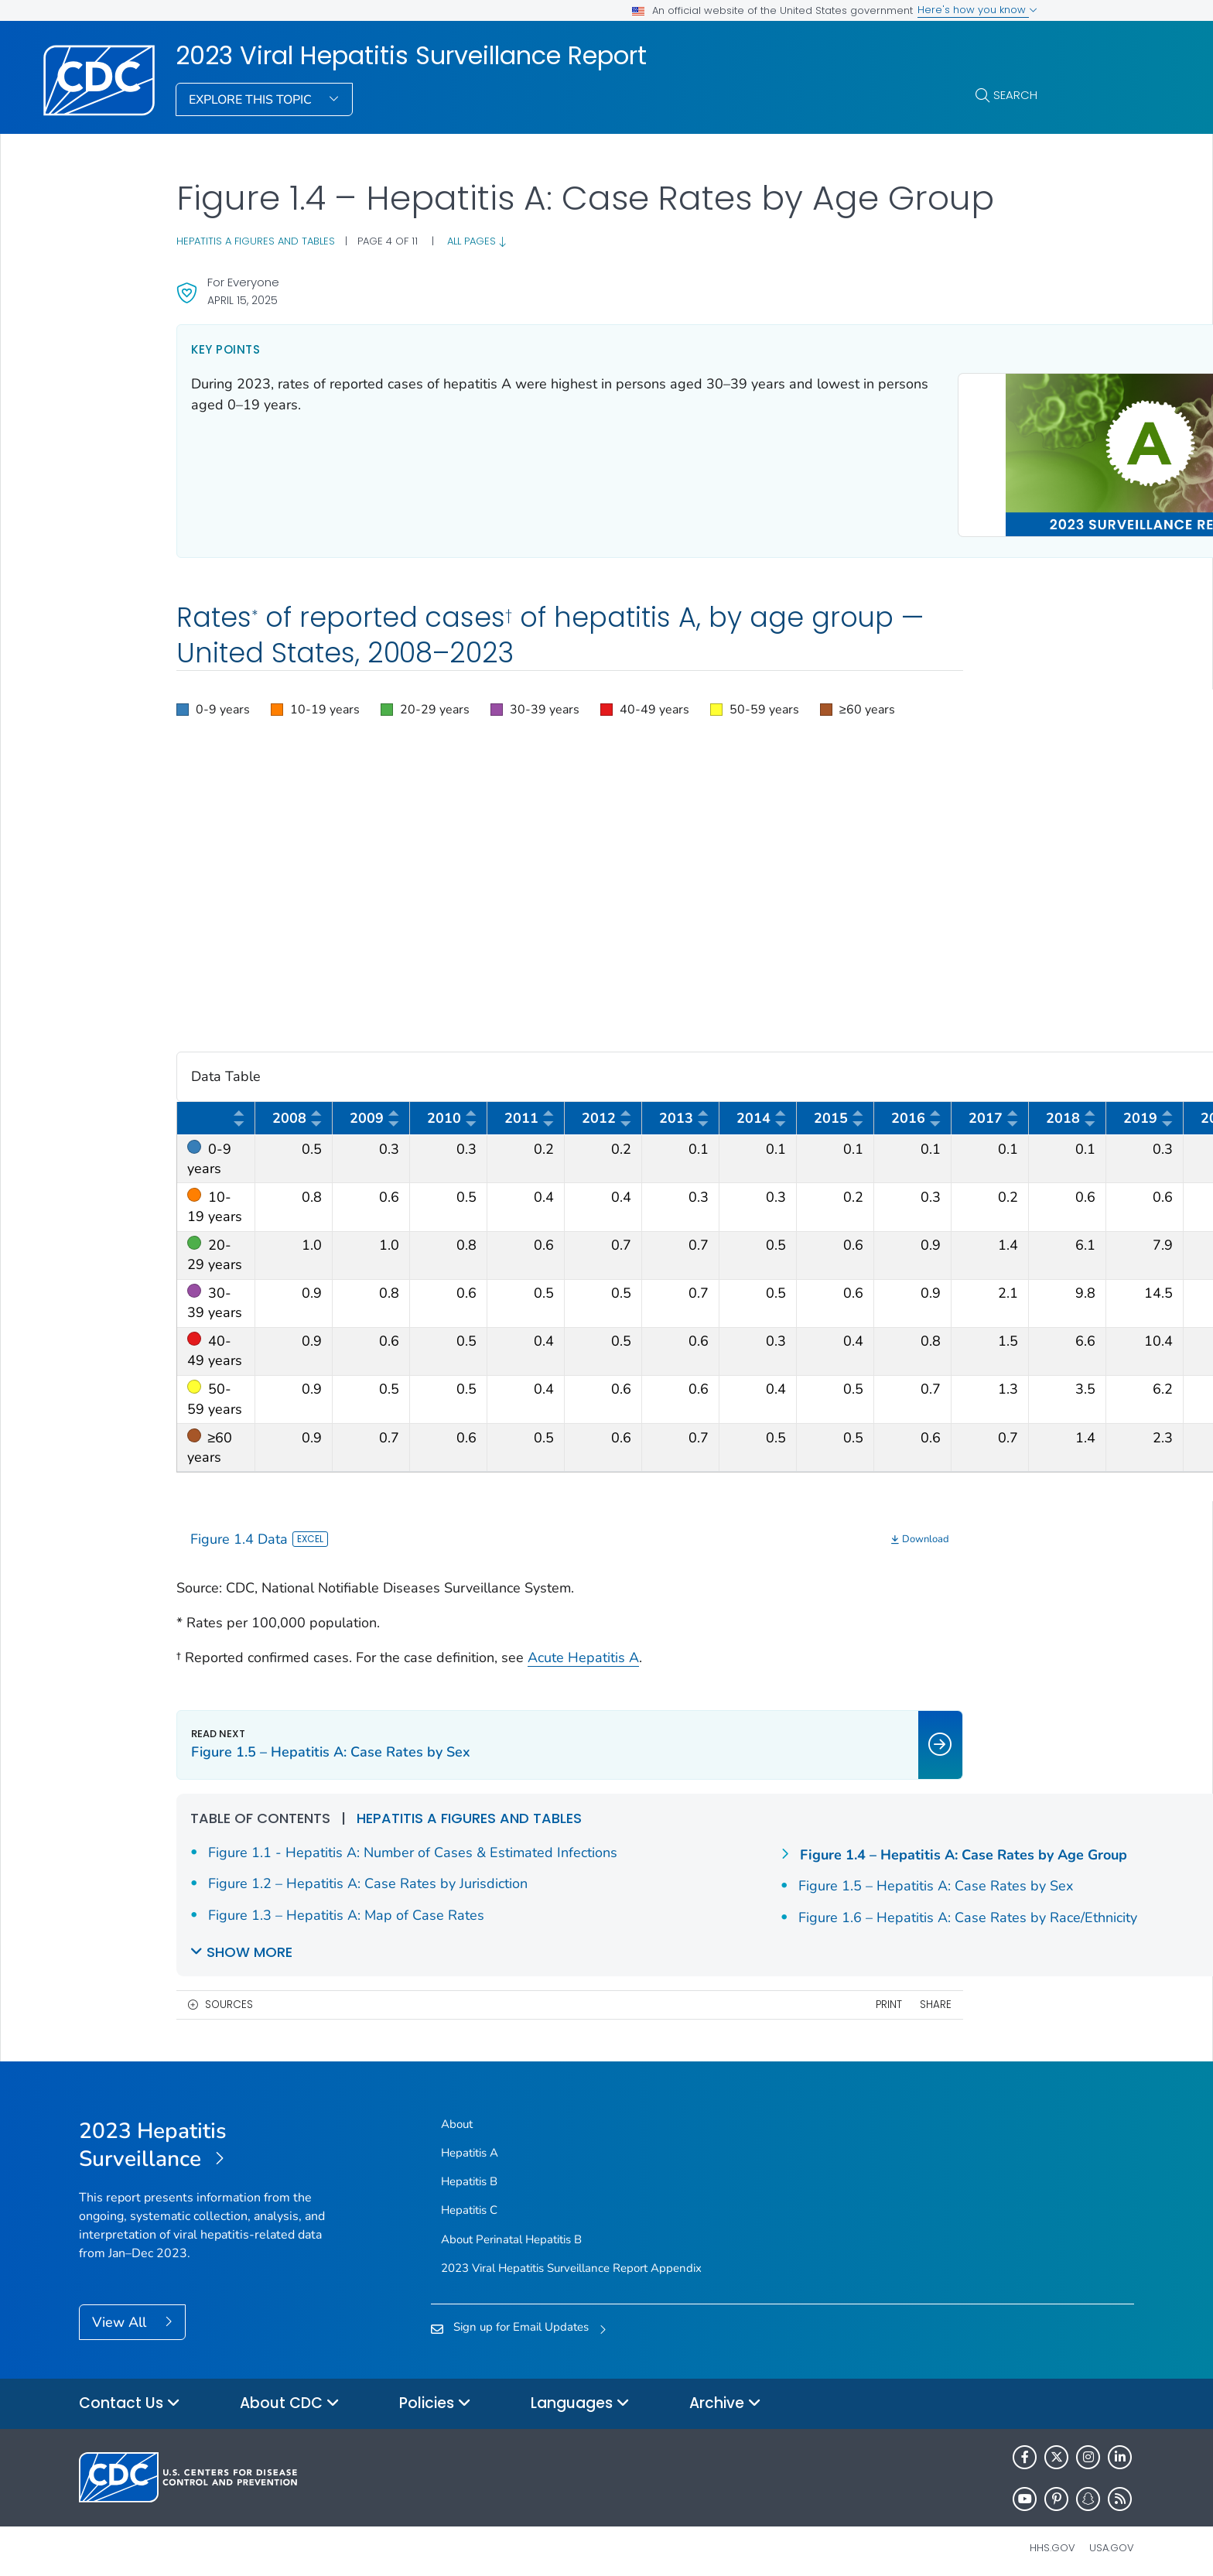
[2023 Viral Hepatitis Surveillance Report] (211, 2138)
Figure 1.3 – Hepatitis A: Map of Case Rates (777, 1844)
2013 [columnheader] (685, 1113)
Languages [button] (580, 2396)
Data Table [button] (607, 1069)
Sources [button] (229, 1996)
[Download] (707, 1531)
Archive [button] (725, 2396)
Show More (249, 1944)
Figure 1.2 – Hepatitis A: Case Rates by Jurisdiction (368, 1897)
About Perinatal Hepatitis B (511, 2231)
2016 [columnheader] (917, 1113)
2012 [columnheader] (607, 1113)
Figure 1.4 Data (259, 1531)
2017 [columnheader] (994, 1113)
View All (121, 2315)
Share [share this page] (723, 1996)
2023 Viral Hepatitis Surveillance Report (411, 56)
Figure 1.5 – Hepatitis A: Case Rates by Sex (776, 1909)
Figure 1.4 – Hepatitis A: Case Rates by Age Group (804, 1879)
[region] (607, 702)
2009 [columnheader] (375, 1113)
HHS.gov (1052, 2540)
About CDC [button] (290, 2396)
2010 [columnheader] (453, 1113)
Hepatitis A (469, 2145)
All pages (477, 241)
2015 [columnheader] (839, 1113)
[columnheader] (216, 1111)
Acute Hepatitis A (583, 1649)
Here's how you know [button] (977, 9)
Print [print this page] (676, 1996)
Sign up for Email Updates (521, 2319)
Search (1015, 95)
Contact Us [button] (129, 2396)
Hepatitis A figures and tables (255, 241)
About (457, 2116)
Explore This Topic (252, 99)
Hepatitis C (469, 2203)
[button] (213, 702)
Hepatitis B (469, 2174)
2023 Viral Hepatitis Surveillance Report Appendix (571, 2260)
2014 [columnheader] (762, 1113)
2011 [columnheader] (530, 1113)
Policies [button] (435, 2396)
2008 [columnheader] (298, 1113)
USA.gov (1111, 2540)
